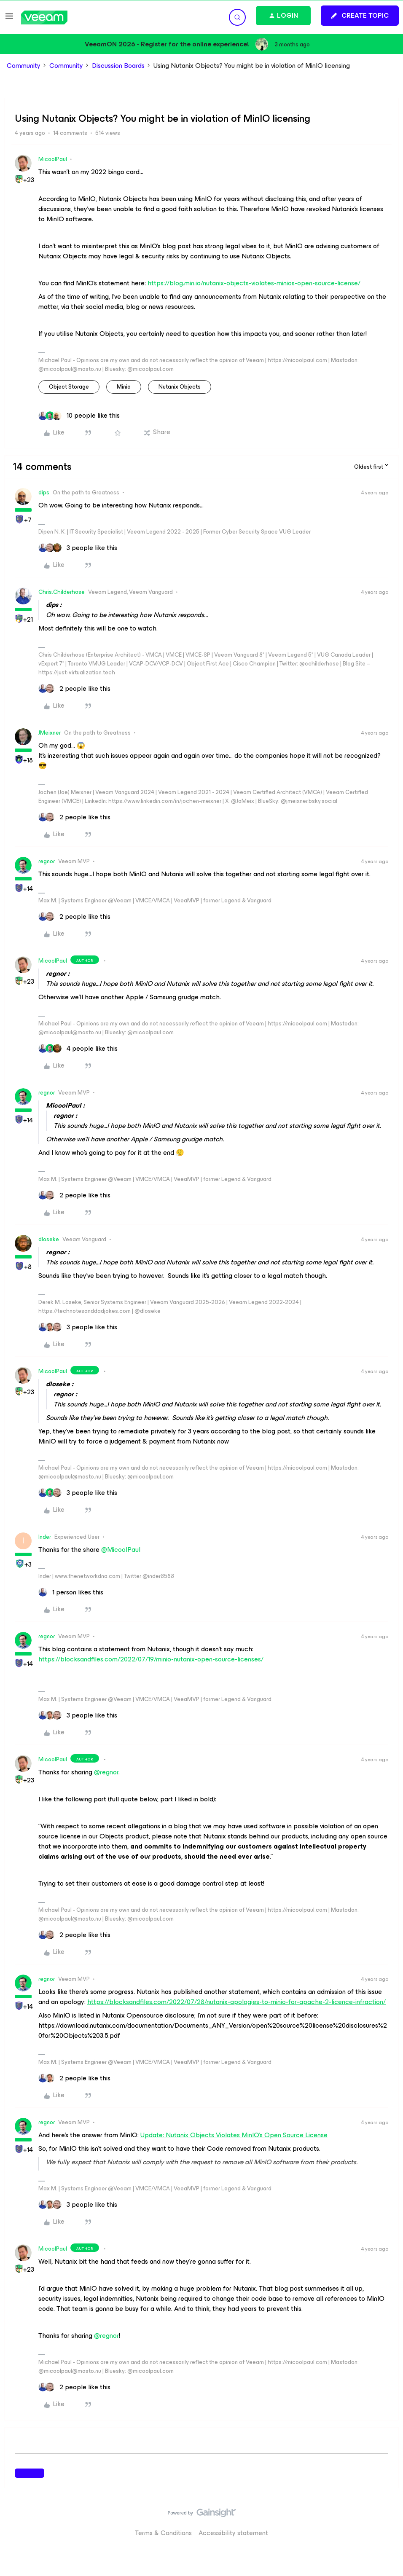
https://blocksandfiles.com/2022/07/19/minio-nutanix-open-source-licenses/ (150, 1659)
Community (23, 66)
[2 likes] (74, 689)
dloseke (48, 1239)
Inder (44, 1536)
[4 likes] (78, 1049)
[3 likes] (77, 548)
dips (43, 492)
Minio (124, 387)
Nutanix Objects (180, 387)
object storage (69, 387)
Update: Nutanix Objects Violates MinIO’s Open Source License (234, 2135)
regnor (46, 861)
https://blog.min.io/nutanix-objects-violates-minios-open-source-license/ (254, 283)
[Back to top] (386, 2521)
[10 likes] (79, 416)
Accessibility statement (233, 2532)
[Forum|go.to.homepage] (44, 17)
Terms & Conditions (163, 2532)
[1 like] (70, 1592)
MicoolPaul (52, 159)
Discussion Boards (118, 66)
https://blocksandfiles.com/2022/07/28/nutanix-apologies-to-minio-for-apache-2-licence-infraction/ (236, 2001)
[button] (9, 18)
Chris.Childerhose (61, 592)
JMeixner (49, 732)
